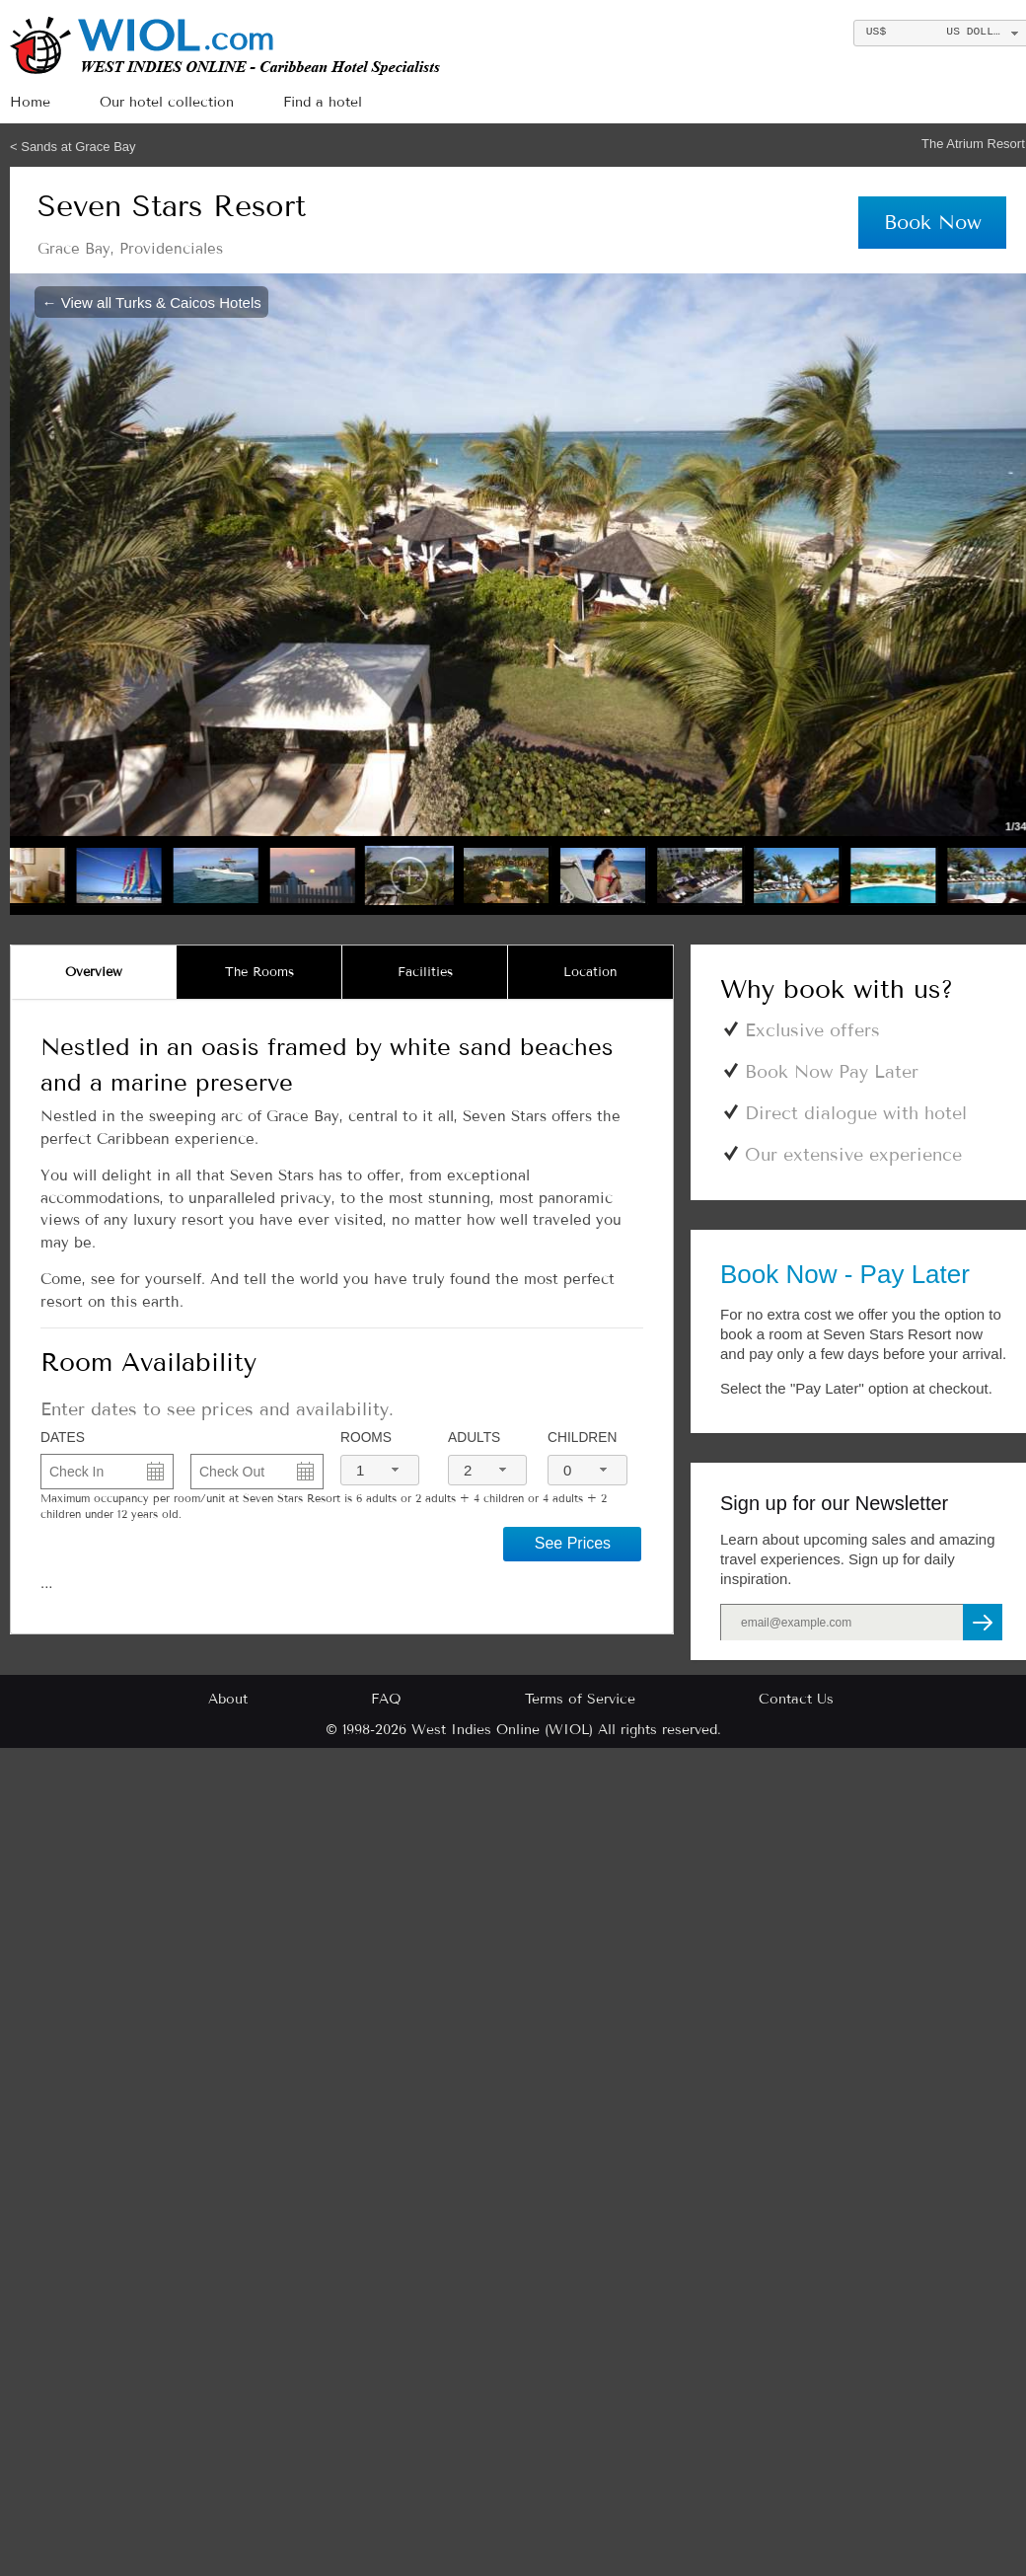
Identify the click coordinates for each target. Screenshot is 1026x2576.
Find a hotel (322, 102)
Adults (474, 1437)
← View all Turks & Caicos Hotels (151, 301)
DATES (62, 1437)
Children (582, 1437)
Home (30, 102)
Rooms (366, 1437)
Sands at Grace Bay (78, 146)
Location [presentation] (590, 972)
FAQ (386, 1699)
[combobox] (379, 1470)
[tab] (94, 972)
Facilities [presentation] (425, 972)
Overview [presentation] (93, 972)
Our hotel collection (167, 102)
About (228, 1699)
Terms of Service (580, 1699)
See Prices (573, 1543)
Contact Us (796, 1699)
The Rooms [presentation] (259, 972)
